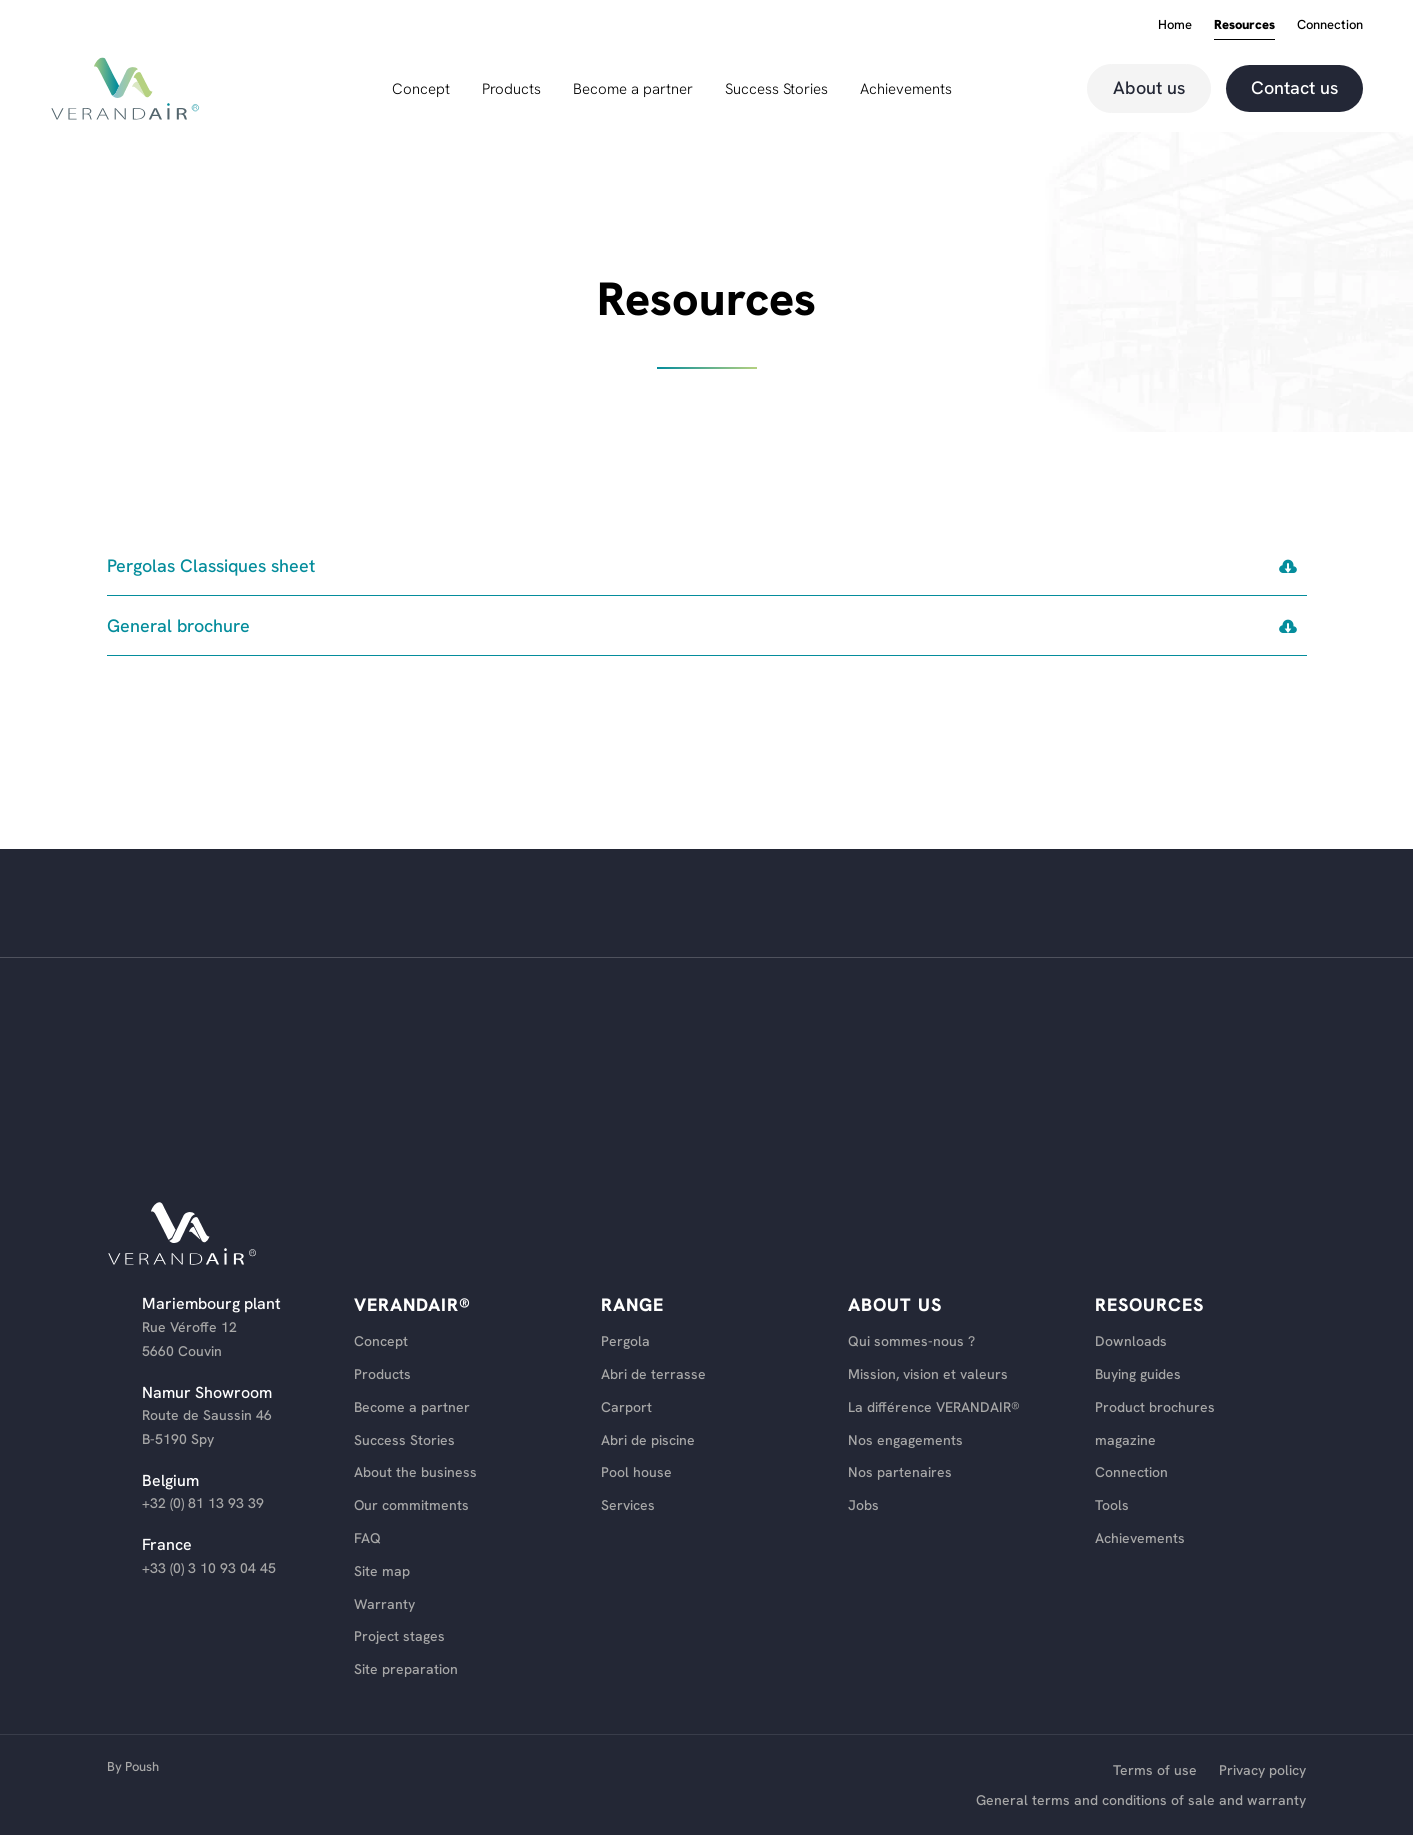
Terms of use (1155, 1771)
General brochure (179, 625)
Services (628, 1505)
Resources (1244, 25)
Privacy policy (1262, 1771)
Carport (626, 1407)
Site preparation (406, 1669)
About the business (415, 1472)
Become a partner (633, 90)
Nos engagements (905, 1440)
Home (1175, 25)
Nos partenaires (900, 1472)
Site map (382, 1571)
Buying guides (1138, 1374)
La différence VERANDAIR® (934, 1407)
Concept (421, 90)
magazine (1125, 1440)
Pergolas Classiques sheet (211, 565)
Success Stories (776, 90)
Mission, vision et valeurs (928, 1374)
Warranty (384, 1604)
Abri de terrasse (653, 1374)
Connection (1330, 25)
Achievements (906, 90)
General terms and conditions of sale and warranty (1141, 1801)
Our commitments (411, 1505)
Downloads (1131, 1341)
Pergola (625, 1341)
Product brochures (1155, 1407)
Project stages (399, 1636)
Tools (1112, 1505)
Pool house (636, 1472)
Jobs (863, 1505)
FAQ (367, 1538)
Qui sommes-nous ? (911, 1341)
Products (511, 90)
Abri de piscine (648, 1440)
